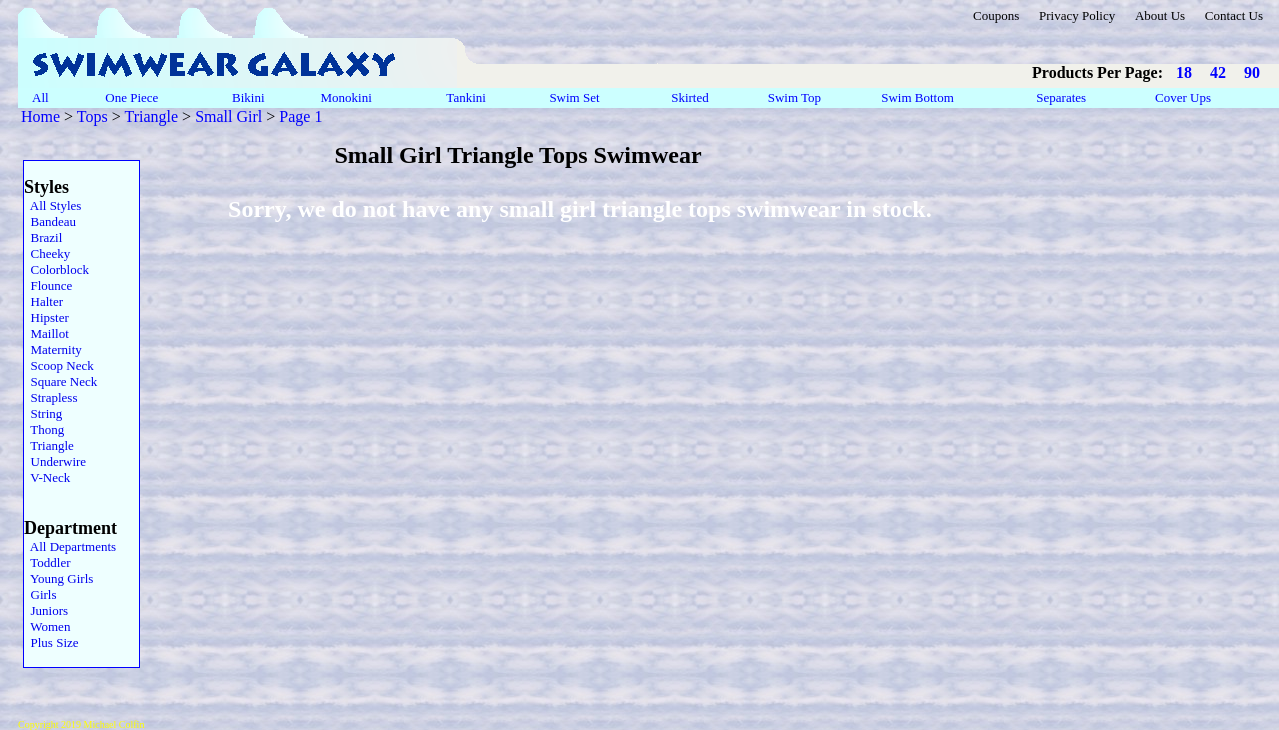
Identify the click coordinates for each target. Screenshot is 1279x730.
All (40, 97)
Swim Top (794, 97)
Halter (43, 301)
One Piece (133, 97)
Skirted (691, 97)
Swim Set (576, 97)
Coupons (996, 15)
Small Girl (228, 116)
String (43, 413)
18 (1184, 72)
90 (1252, 72)
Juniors (46, 610)
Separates (1061, 97)
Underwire (55, 461)
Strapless (50, 397)
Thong (44, 429)
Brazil (43, 237)
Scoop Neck (59, 365)
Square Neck (60, 381)
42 (1218, 72)
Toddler (47, 562)
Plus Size (51, 642)
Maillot (46, 333)
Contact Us (1234, 15)
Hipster (46, 317)
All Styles (52, 205)
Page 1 (300, 116)
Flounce (48, 285)
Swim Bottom (917, 97)
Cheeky (47, 253)
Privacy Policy (1077, 15)
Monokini (346, 97)
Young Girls (58, 578)
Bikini (248, 97)
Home (40, 116)
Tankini (467, 97)
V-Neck (47, 477)
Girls (40, 594)
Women (47, 626)
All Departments (70, 546)
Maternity (53, 349)
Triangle (151, 116)
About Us (1160, 15)
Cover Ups (1182, 97)
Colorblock (56, 269)
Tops (92, 116)
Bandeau (50, 221)
